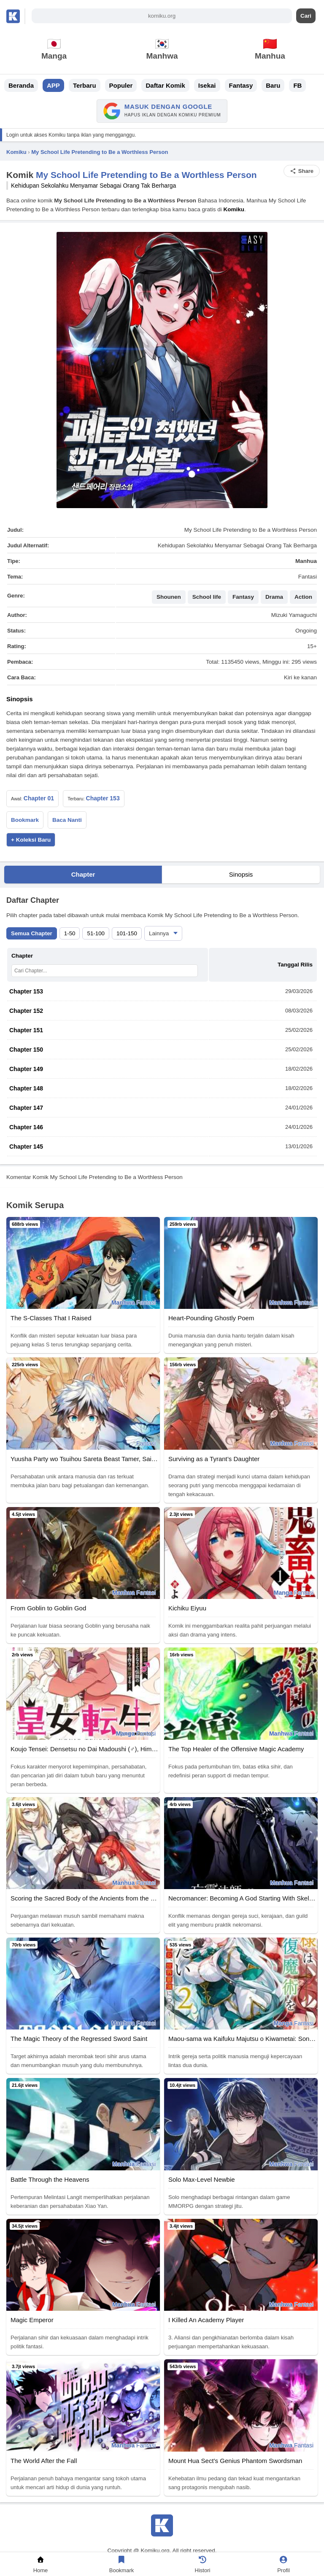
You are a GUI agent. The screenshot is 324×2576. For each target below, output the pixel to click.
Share (301, 171)
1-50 (70, 933)
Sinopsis (241, 874)
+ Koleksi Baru (31, 840)
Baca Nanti (67, 820)
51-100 (96, 933)
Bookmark (25, 820)
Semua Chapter (31, 933)
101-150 (126, 933)
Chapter (83, 874)
